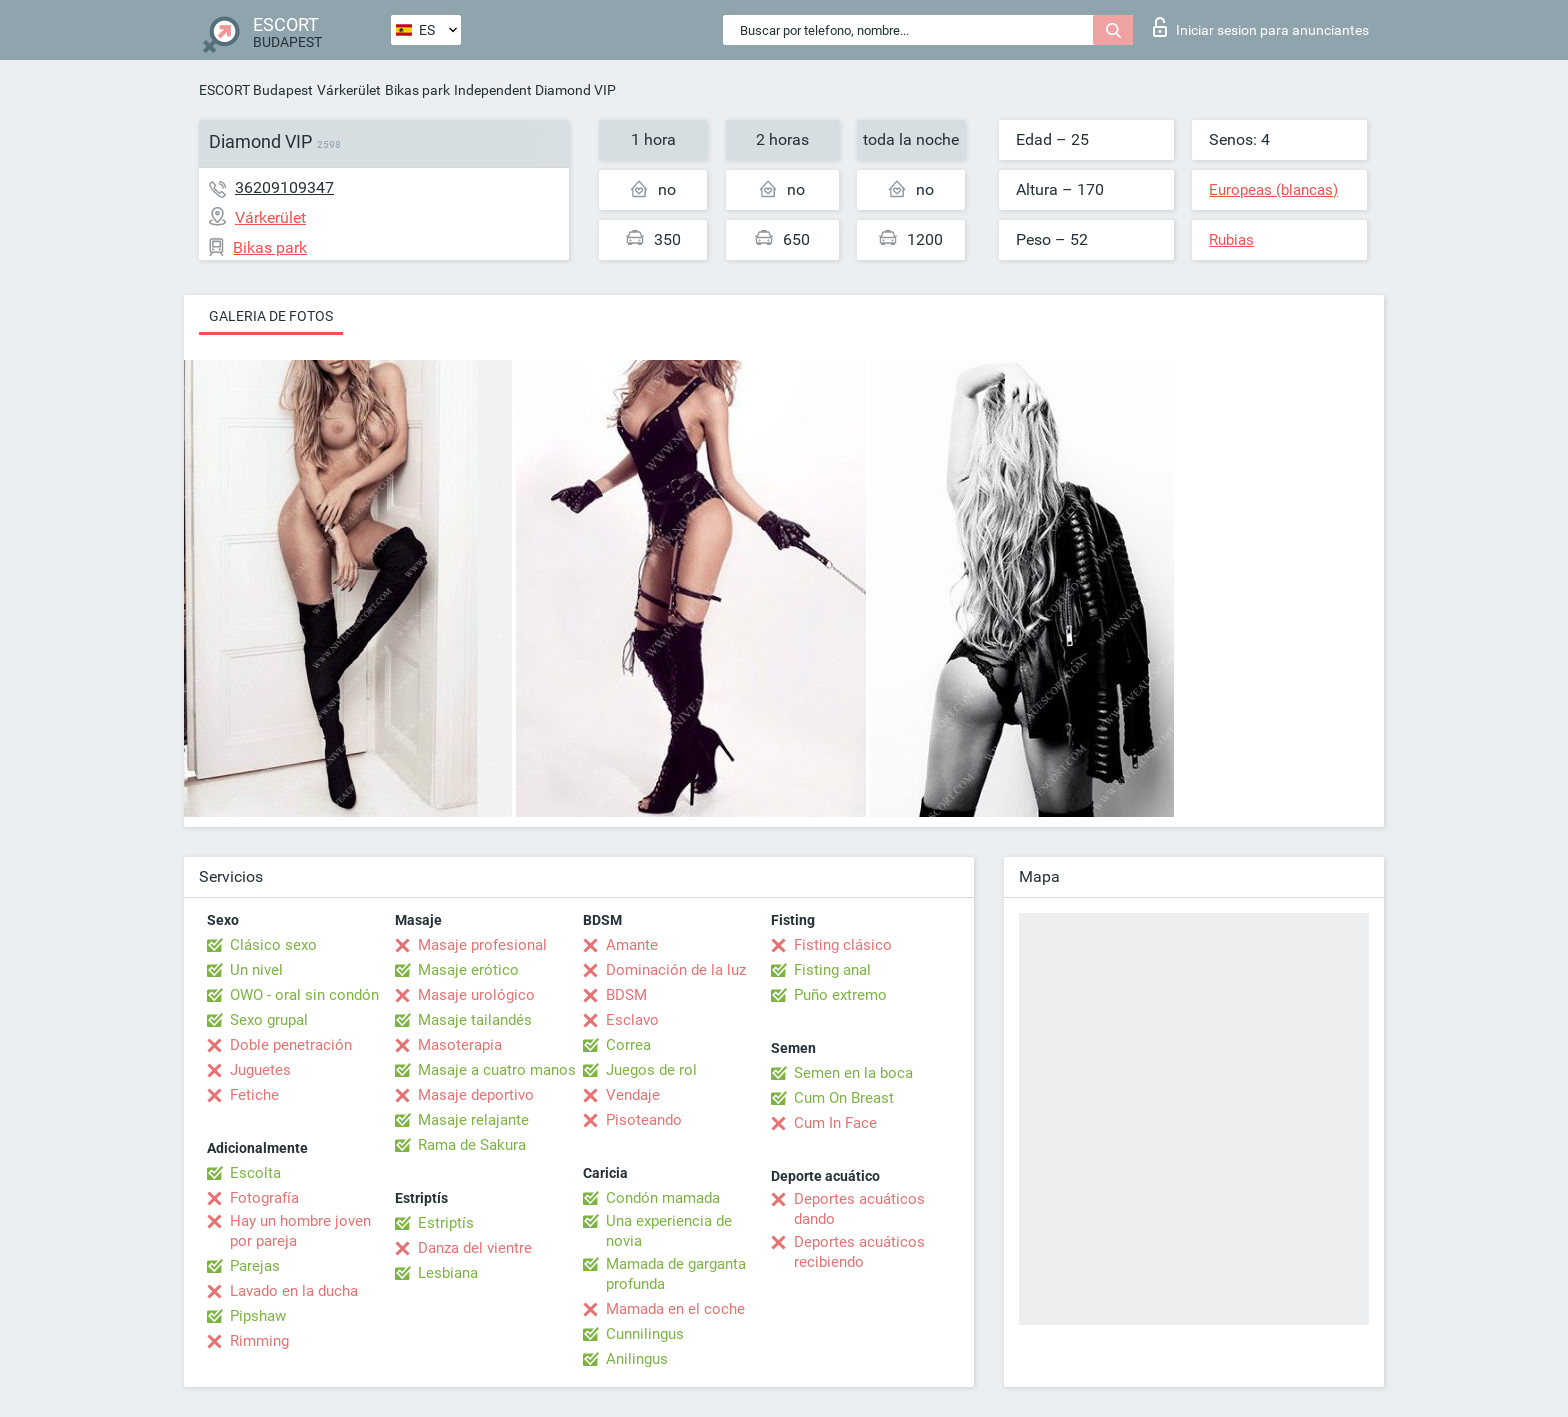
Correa (628, 1045)
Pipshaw (258, 1316)
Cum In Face (835, 1123)
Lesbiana (448, 1273)
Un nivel (256, 970)
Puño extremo (840, 995)
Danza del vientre (475, 1248)
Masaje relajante (473, 1120)
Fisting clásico (843, 945)
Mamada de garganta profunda (676, 1274)
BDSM (626, 995)
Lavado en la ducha (294, 1291)
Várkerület (349, 90)
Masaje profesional (482, 945)
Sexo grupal (269, 1020)
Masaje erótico (468, 970)
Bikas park (417, 90)
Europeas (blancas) (1273, 190)
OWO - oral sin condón (304, 995)
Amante (632, 945)
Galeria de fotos (271, 316)
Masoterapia (460, 1045)
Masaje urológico (476, 995)
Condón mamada (663, 1198)
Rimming (259, 1341)
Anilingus (637, 1359)
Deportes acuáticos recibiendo (859, 1252)
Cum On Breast (844, 1098)
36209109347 (284, 187)
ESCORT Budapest (256, 90)
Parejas (255, 1266)
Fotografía (264, 1198)
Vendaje (633, 1095)
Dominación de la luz (676, 970)
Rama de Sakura (472, 1145)
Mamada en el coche (675, 1309)
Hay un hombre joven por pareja (300, 1231)
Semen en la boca (853, 1073)
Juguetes (260, 1070)
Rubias (1231, 240)
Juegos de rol (651, 1070)
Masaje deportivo (476, 1095)
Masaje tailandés (475, 1020)
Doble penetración (291, 1045)
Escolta (255, 1173)
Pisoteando (644, 1120)
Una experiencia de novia (669, 1231)
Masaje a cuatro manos (497, 1070)
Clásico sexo (273, 945)
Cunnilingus (645, 1334)
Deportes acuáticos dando (859, 1209)
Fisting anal (832, 970)
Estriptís (446, 1223)
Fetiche (254, 1095)
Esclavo (632, 1020)
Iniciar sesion (1261, 27)
